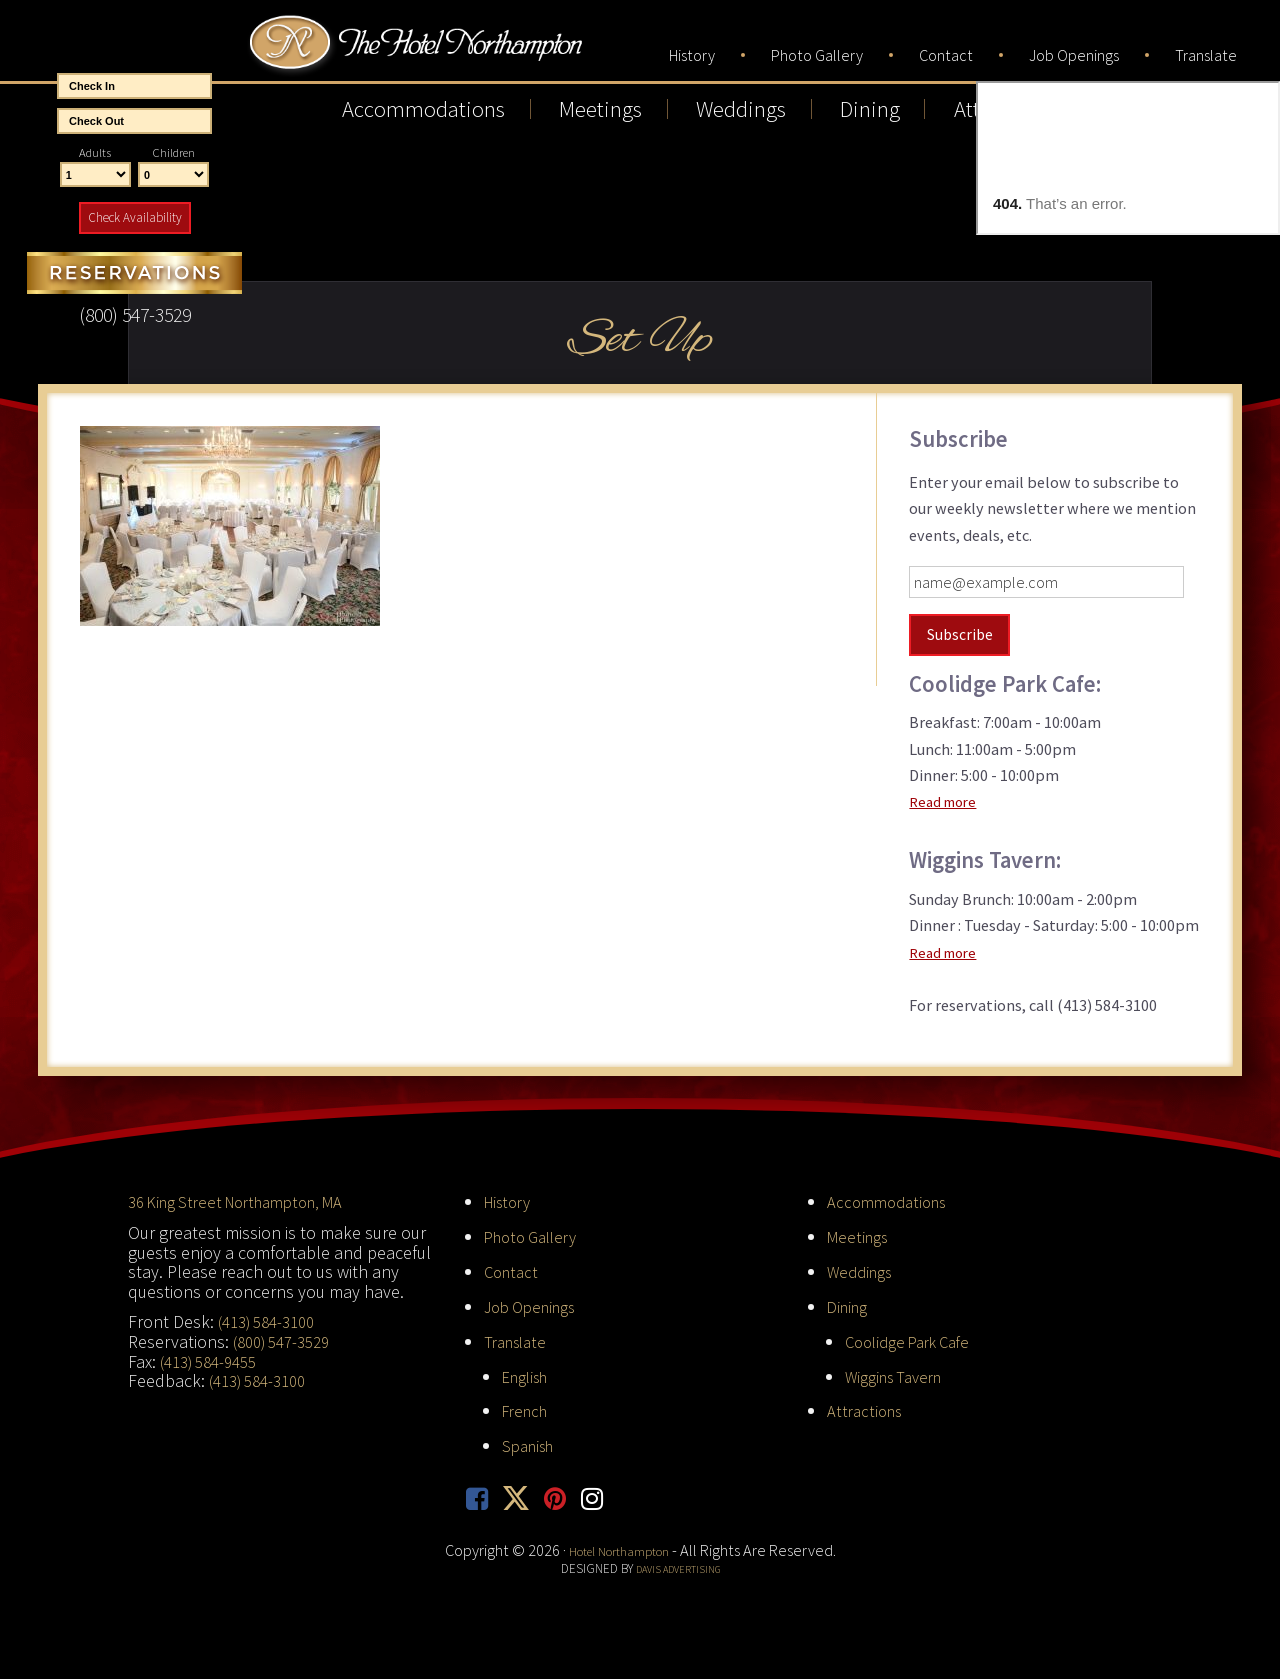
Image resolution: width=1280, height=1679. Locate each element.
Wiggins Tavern (900, 1370)
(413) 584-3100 (272, 1316)
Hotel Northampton (478, 55)
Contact (513, 1266)
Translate (519, 1335)
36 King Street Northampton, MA (248, 1197)
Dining (850, 1301)
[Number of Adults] (95, 175)
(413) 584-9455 (214, 1356)
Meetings (860, 1232)
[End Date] (134, 121)
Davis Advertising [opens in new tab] (678, 1564)
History (511, 1197)
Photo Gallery (536, 1232)
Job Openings (536, 1301)
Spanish (531, 1439)
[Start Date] (134, 86)
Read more (946, 798)
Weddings (863, 1266)
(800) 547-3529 (287, 1336)
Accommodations (891, 1197)
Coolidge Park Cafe (915, 1335)
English (529, 1370)
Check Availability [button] (135, 217)
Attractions (867, 1405)
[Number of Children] (173, 175)
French (528, 1405)
